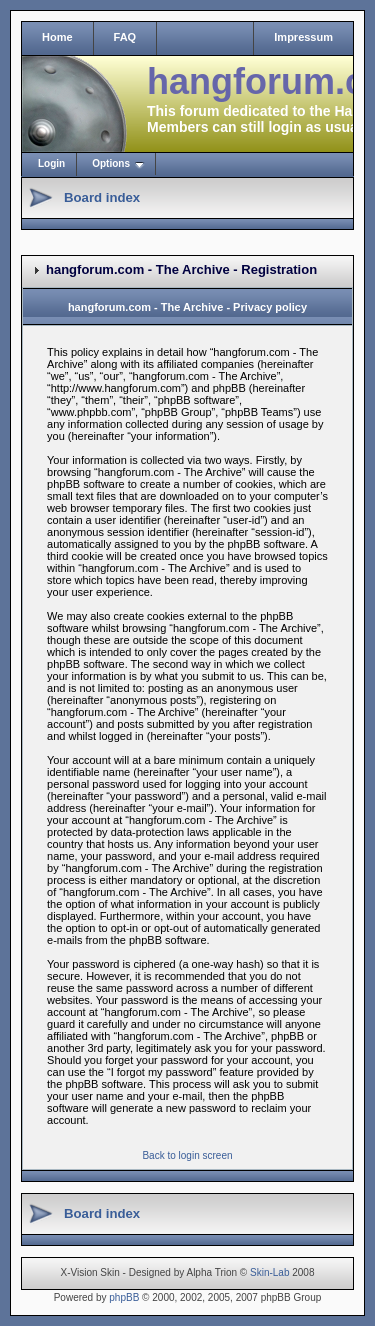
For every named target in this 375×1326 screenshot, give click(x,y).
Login (51, 163)
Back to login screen (187, 1155)
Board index (102, 197)
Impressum (303, 37)
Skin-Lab (269, 1272)
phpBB (124, 1297)
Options (111, 163)
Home (57, 37)
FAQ (125, 37)
